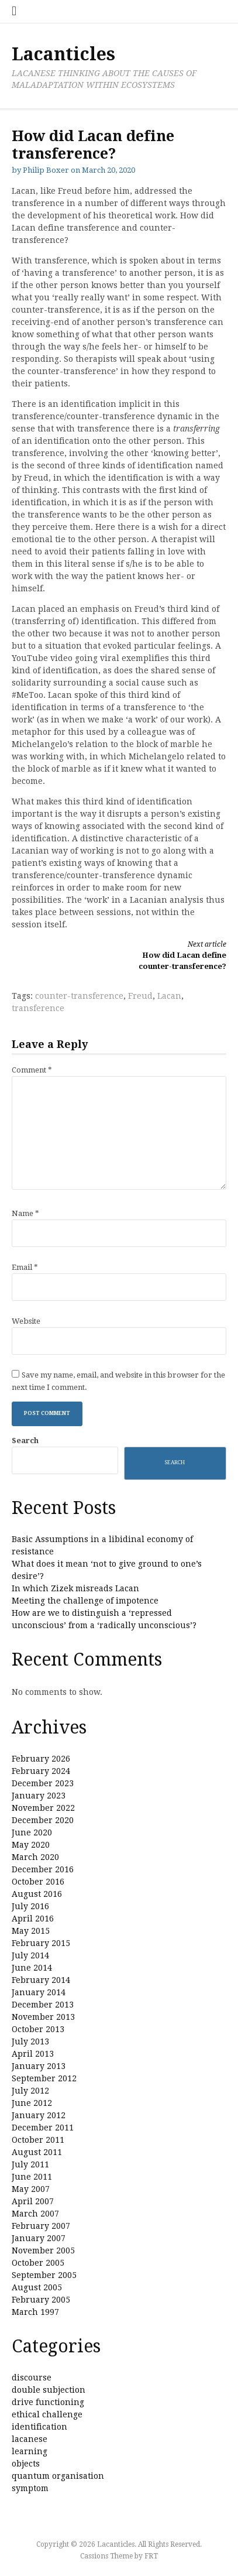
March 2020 (35, 1857)
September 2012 (44, 2078)
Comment (32, 1070)
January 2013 (38, 2066)
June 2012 (32, 2103)
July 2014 (30, 1955)
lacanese (29, 2439)
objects (26, 2463)
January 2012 (38, 2115)
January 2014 (38, 1992)
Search (25, 1440)
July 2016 (30, 1906)
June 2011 (32, 2176)
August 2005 (37, 2287)
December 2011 (43, 2127)
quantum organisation (58, 2476)
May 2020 (31, 1844)
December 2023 (43, 1783)
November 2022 (43, 1808)
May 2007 (31, 2189)
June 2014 (32, 1967)
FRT (151, 2556)
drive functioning (48, 2402)
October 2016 (38, 1881)
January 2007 (38, 2238)
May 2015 (31, 1931)
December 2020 (43, 1820)
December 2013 (43, 2004)
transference (38, 1008)
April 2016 (33, 1918)
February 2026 (41, 1758)
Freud (140, 996)
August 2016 (37, 1894)
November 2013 (43, 2017)
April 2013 (33, 2053)
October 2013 (38, 2029)
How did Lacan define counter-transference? (178, 955)
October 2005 (38, 2262)
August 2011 (37, 2152)
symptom (30, 2488)
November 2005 (43, 2250)
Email (25, 1267)
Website (26, 1321)
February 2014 (41, 1980)
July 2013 (30, 2041)
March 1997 (35, 2312)
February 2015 (41, 1943)
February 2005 (41, 2299)
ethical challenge (47, 2414)
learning (29, 2451)
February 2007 (41, 2226)
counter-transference (79, 996)
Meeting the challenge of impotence (85, 1600)
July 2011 (30, 2164)
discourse (31, 2377)
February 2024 (41, 1771)
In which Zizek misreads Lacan (75, 1588)
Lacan (169, 996)
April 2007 (33, 2201)
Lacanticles (63, 54)
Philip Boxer (46, 170)
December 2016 (43, 1869)
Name (25, 1213)
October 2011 (38, 2140)
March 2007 (35, 2213)
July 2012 (30, 2090)
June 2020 (32, 1832)
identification (39, 2426)
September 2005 (44, 2275)
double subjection (48, 2390)
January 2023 (38, 1795)
